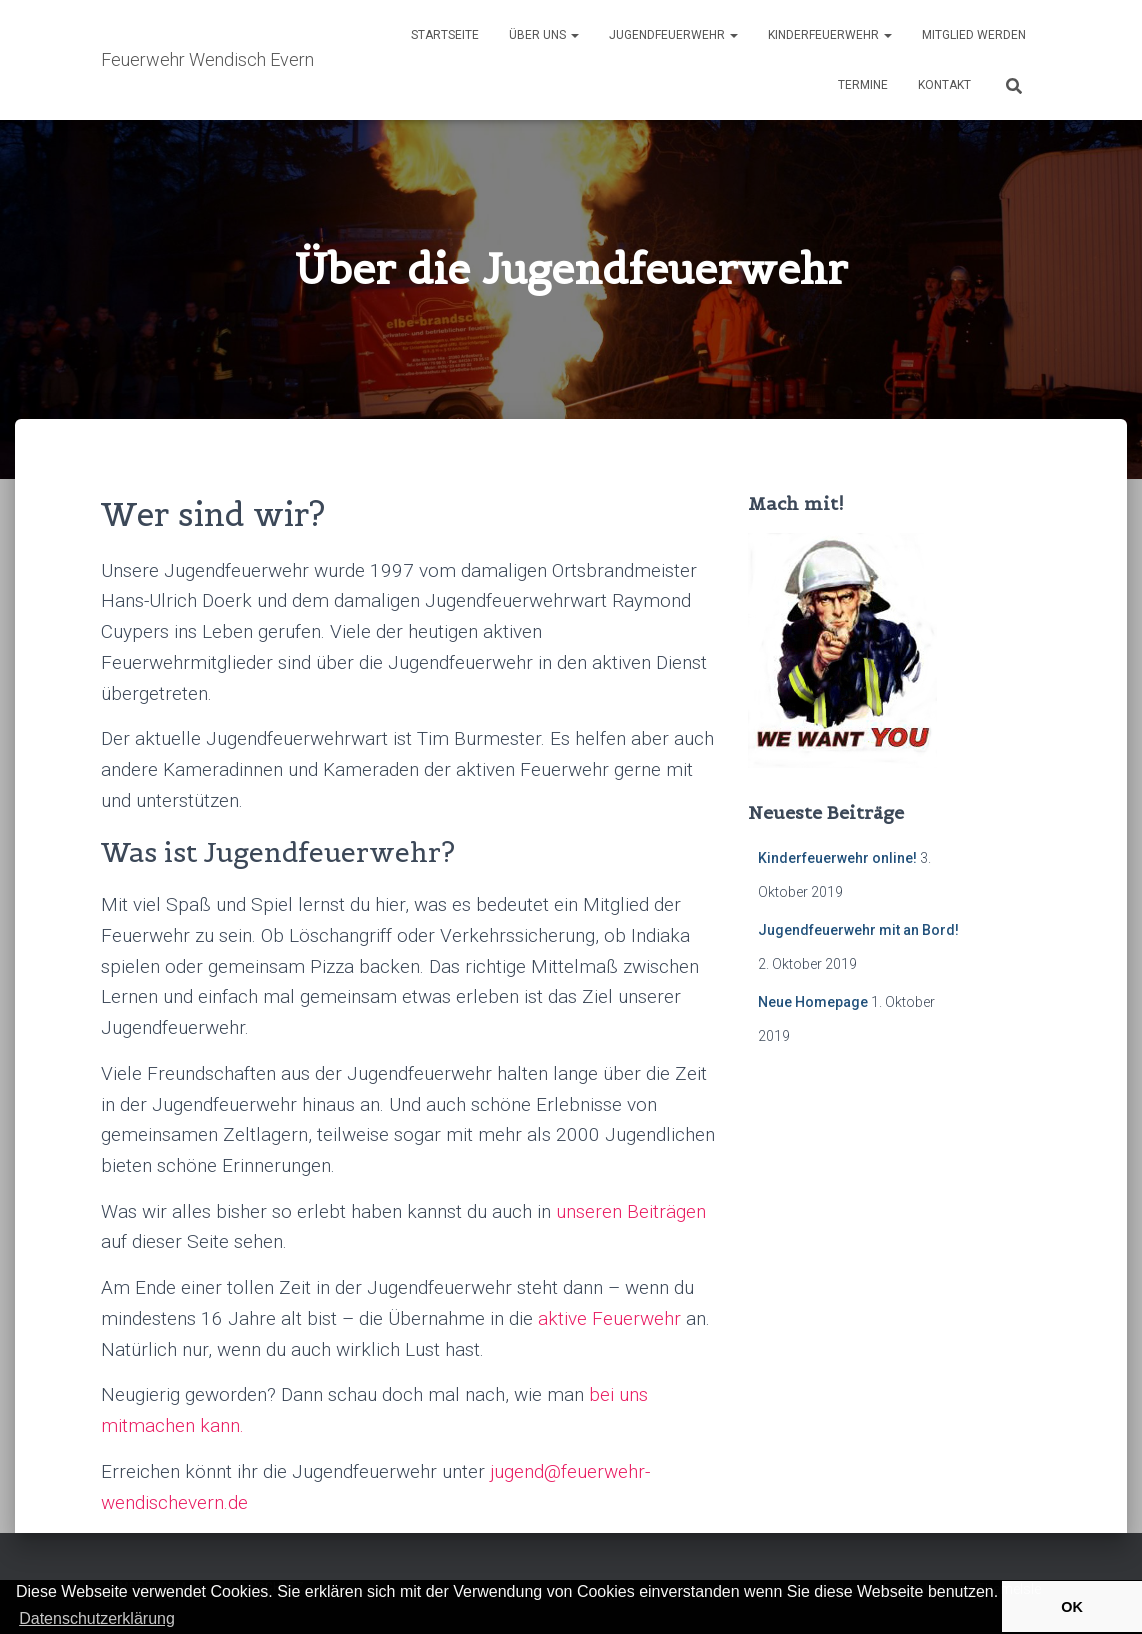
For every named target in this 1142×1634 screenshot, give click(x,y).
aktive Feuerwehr (609, 1318)
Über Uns (544, 35)
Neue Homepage (813, 1002)
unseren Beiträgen (631, 1211)
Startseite (445, 35)
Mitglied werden (974, 35)
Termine (863, 85)
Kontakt (944, 85)
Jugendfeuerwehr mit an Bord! (858, 930)
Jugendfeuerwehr (673, 35)
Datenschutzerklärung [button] (97, 1618)
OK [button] (1072, 1607)
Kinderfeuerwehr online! (837, 858)
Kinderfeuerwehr (830, 35)
